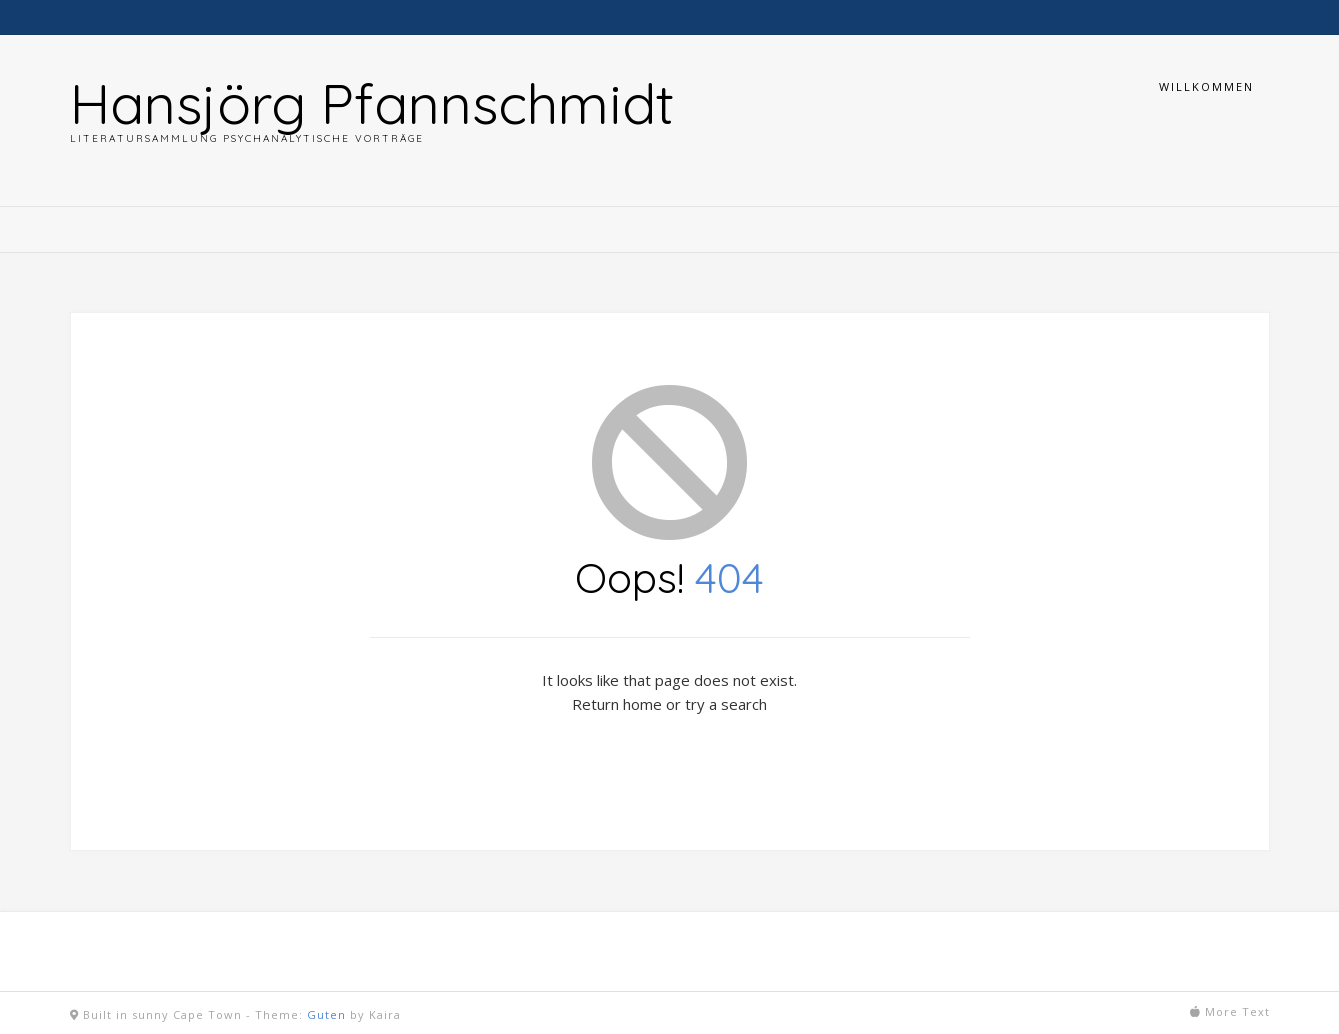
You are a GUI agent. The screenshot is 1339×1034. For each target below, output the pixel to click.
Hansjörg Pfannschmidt (372, 103)
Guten (326, 1014)
